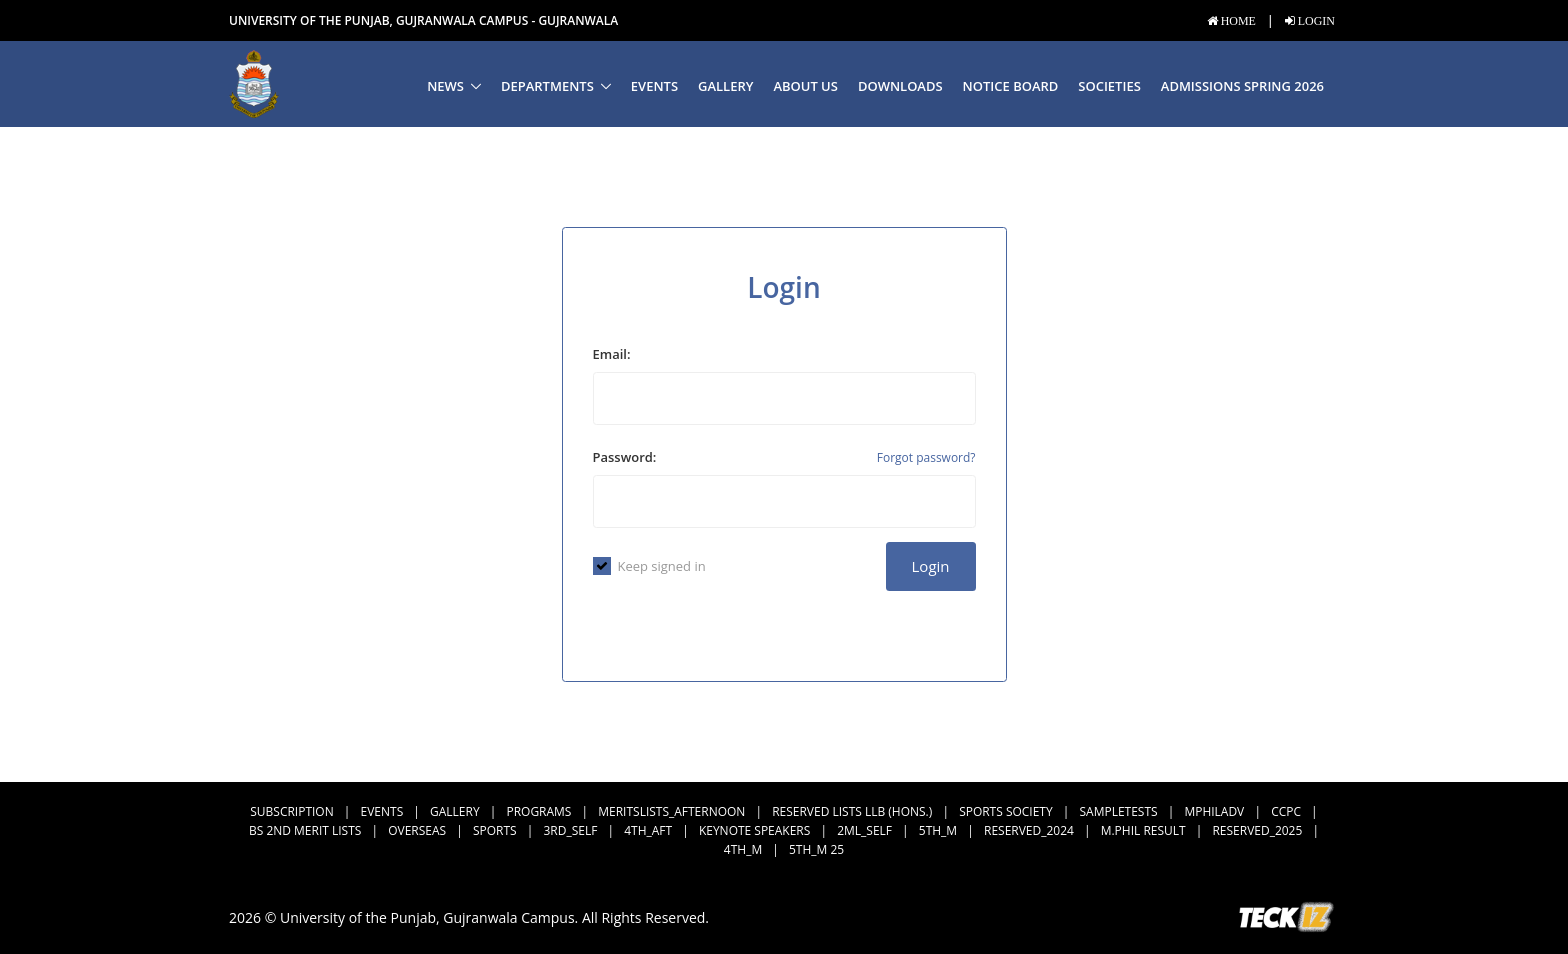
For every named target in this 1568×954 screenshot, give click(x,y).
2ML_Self (864, 830)
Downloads (900, 86)
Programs (538, 811)
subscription (291, 811)
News (445, 86)
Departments (547, 86)
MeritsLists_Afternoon (671, 811)
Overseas (417, 830)
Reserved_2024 (1029, 830)
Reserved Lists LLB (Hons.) (852, 811)
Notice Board (1011, 86)
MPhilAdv (1214, 811)
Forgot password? (926, 457)
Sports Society (1006, 811)
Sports (495, 830)
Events (654, 86)
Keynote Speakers (754, 830)
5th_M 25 (816, 849)
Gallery (725, 86)
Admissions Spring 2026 (1242, 86)
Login (931, 566)
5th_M (938, 830)
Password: (625, 457)
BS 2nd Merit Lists (305, 830)
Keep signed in (649, 566)
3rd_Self (570, 830)
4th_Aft (648, 830)
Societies (1109, 86)
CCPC (1286, 811)
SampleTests (1119, 811)
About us (805, 86)
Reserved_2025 (1257, 830)
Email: (612, 354)
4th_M (743, 849)
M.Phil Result (1143, 830)
